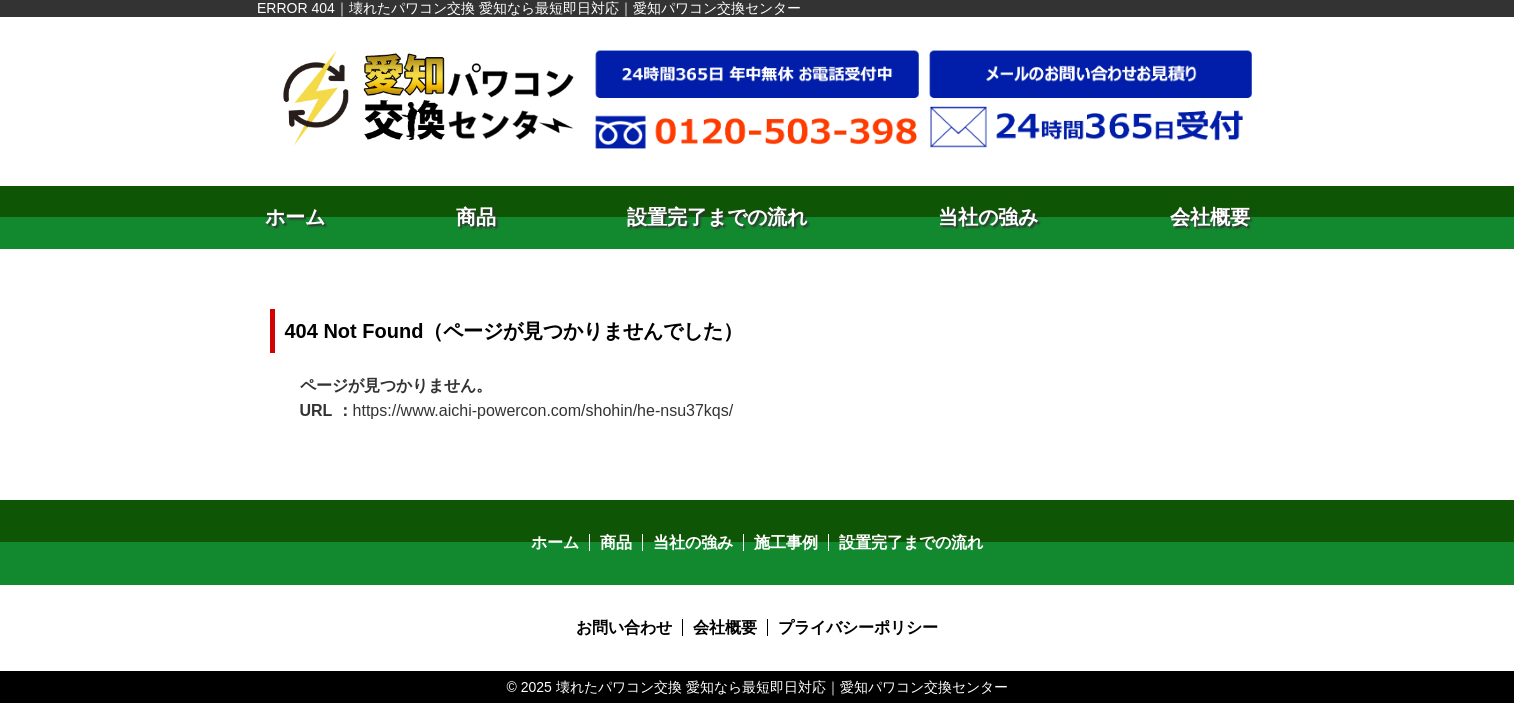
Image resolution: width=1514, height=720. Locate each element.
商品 (476, 217)
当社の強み (988, 217)
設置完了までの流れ (717, 217)
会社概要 (1210, 217)
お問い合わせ (624, 627)
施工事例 (786, 542)
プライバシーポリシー (858, 627)
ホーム (295, 217)
